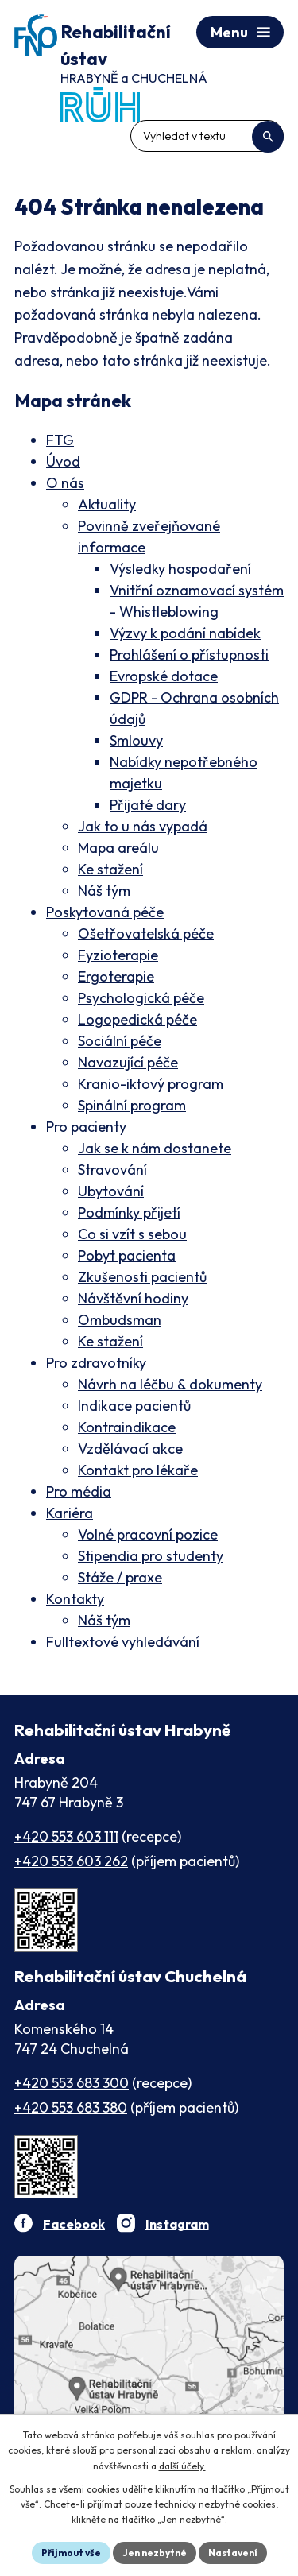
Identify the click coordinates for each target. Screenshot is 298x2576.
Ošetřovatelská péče (146, 933)
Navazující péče (128, 1062)
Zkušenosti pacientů (142, 1277)
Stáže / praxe (120, 1577)
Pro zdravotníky (96, 1363)
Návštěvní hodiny (133, 1298)
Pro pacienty (86, 1127)
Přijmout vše (71, 2553)
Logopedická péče (137, 1019)
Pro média (78, 1491)
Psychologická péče (141, 998)
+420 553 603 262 (71, 1861)
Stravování (112, 1169)
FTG (60, 440)
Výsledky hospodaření (180, 569)
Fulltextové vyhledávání (122, 1642)
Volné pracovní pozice (148, 1534)
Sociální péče (119, 1041)
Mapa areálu (118, 848)
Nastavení (232, 2553)
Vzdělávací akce (130, 1448)
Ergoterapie (116, 976)
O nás (65, 483)
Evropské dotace (164, 676)
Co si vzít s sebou (132, 1234)
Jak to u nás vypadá (142, 826)
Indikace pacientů (134, 1405)
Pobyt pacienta (127, 1255)
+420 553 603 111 (66, 1836)
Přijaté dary (148, 805)
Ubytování (111, 1191)
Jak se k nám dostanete (154, 1148)
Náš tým (104, 890)
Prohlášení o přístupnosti (189, 654)
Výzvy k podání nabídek (185, 633)
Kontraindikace (127, 1427)
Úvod (63, 461)
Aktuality (107, 504)
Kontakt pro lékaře (138, 1470)
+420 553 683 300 (71, 2083)
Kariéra (69, 1513)
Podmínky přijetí (129, 1212)
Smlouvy (136, 740)
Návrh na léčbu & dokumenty (170, 1384)
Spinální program (132, 1105)
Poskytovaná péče (105, 912)
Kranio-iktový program (150, 1084)
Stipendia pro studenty (150, 1556)
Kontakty (75, 1599)
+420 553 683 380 (70, 2107)
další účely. (182, 2466)
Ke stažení (110, 869)
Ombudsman (119, 1320)
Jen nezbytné (154, 2553)
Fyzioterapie (118, 955)
